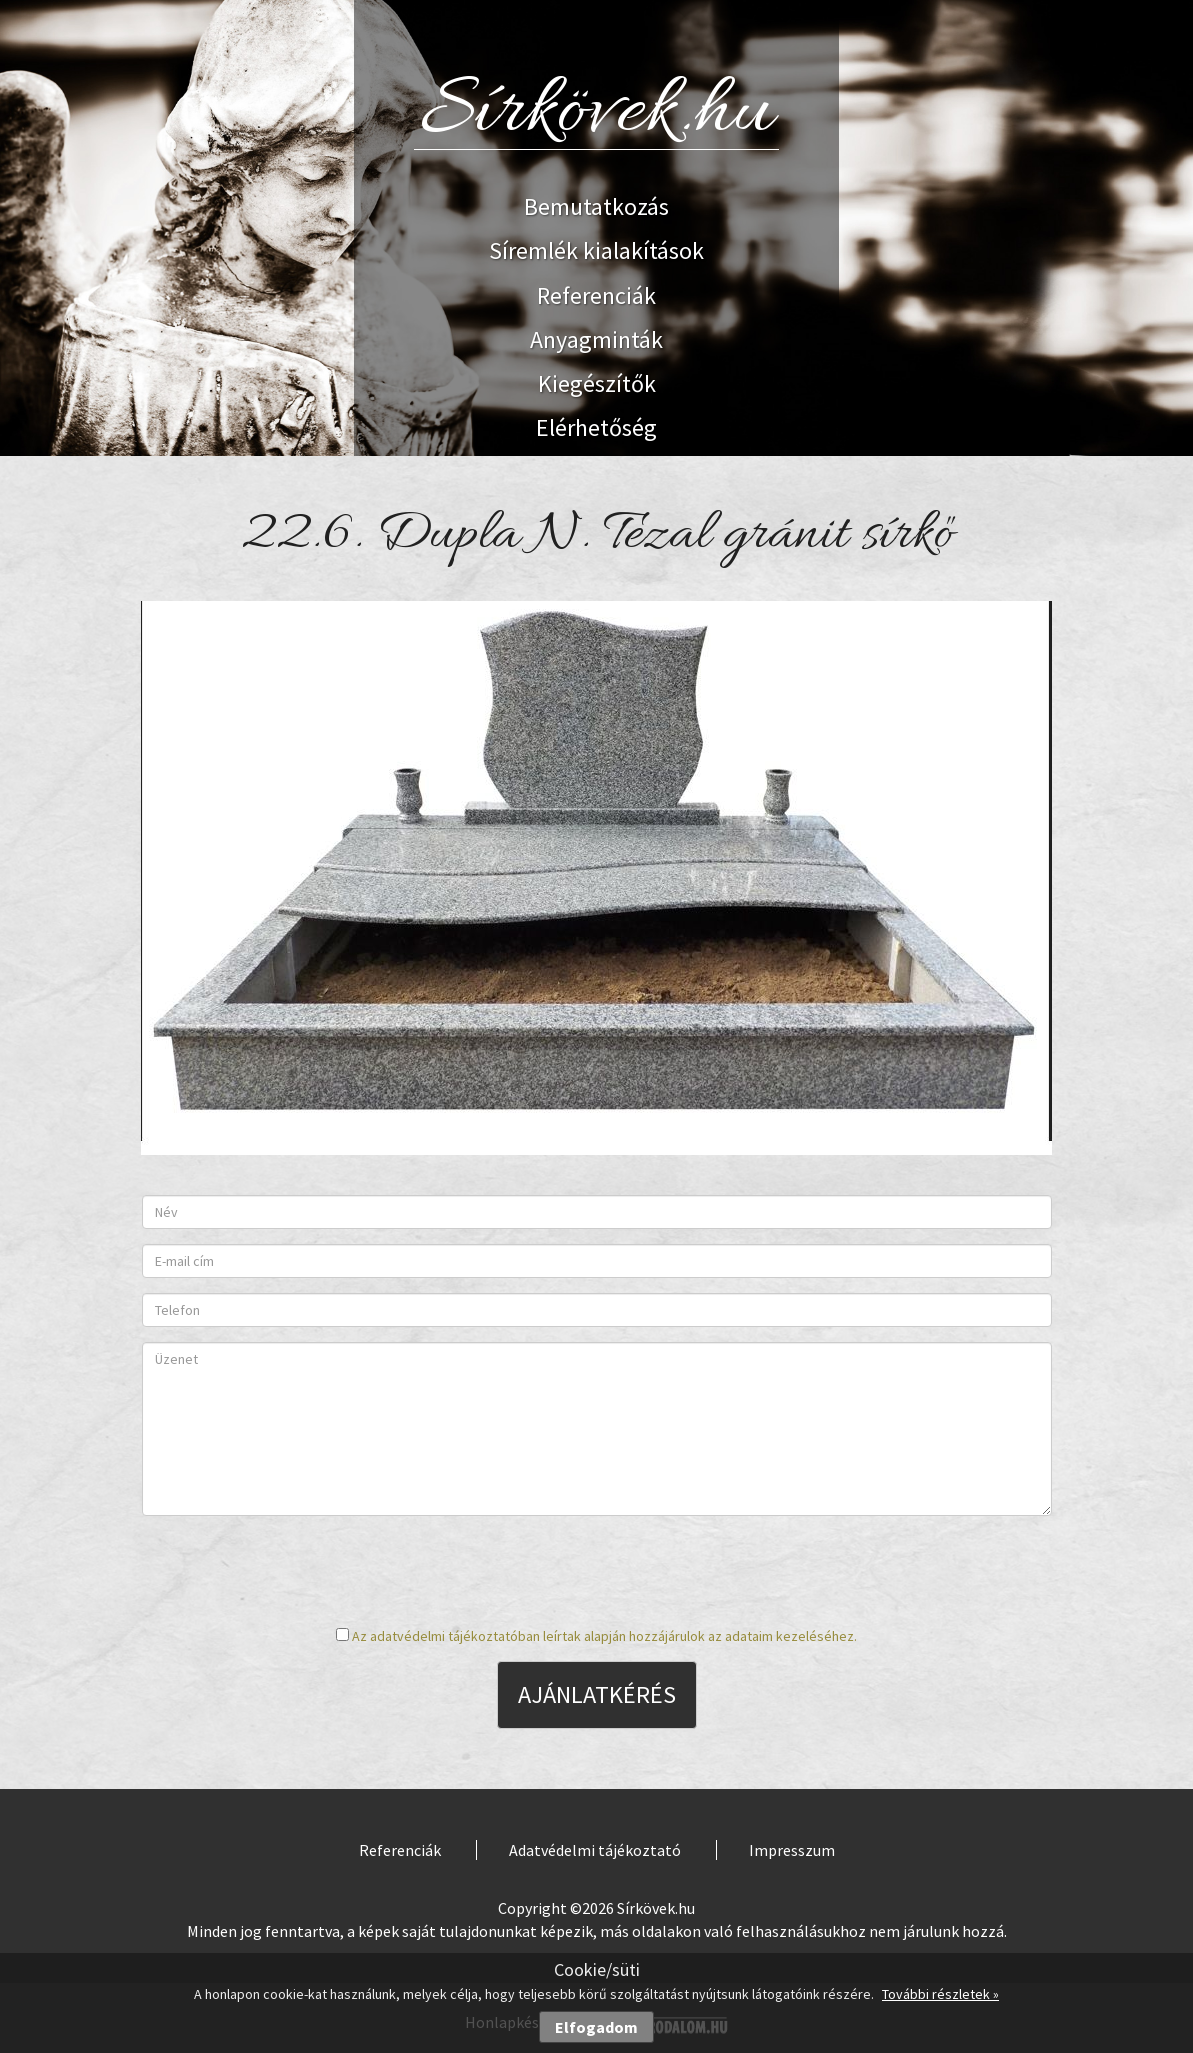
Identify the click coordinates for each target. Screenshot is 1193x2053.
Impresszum (792, 1850)
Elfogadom (596, 2027)
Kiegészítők (597, 383)
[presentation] (597, 1570)
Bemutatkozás (596, 206)
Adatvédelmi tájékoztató (595, 1850)
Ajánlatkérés (597, 1694)
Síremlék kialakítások (596, 250)
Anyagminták (596, 339)
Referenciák (596, 295)
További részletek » (940, 1994)
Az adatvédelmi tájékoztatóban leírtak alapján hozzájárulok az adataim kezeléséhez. (604, 1636)
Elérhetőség (596, 427)
